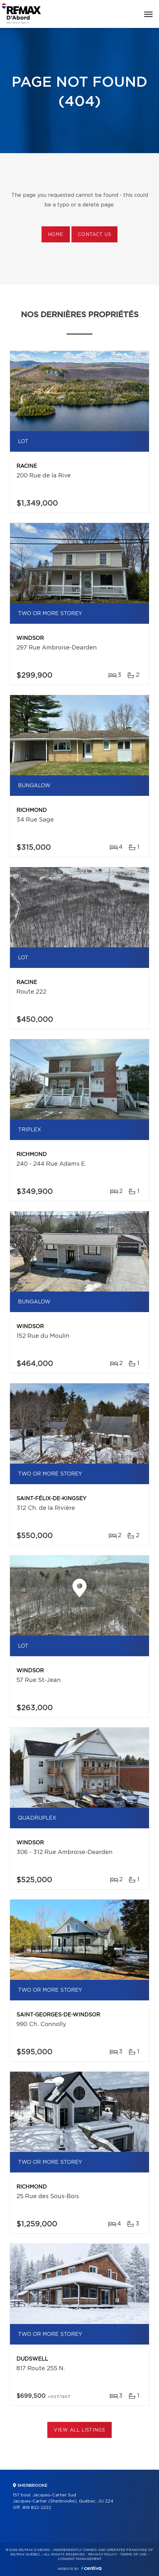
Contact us (94, 234)
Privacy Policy (102, 2554)
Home (55, 234)
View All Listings (79, 2430)
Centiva (91, 2568)
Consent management (80, 2559)
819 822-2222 (37, 2508)
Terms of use (133, 2554)
